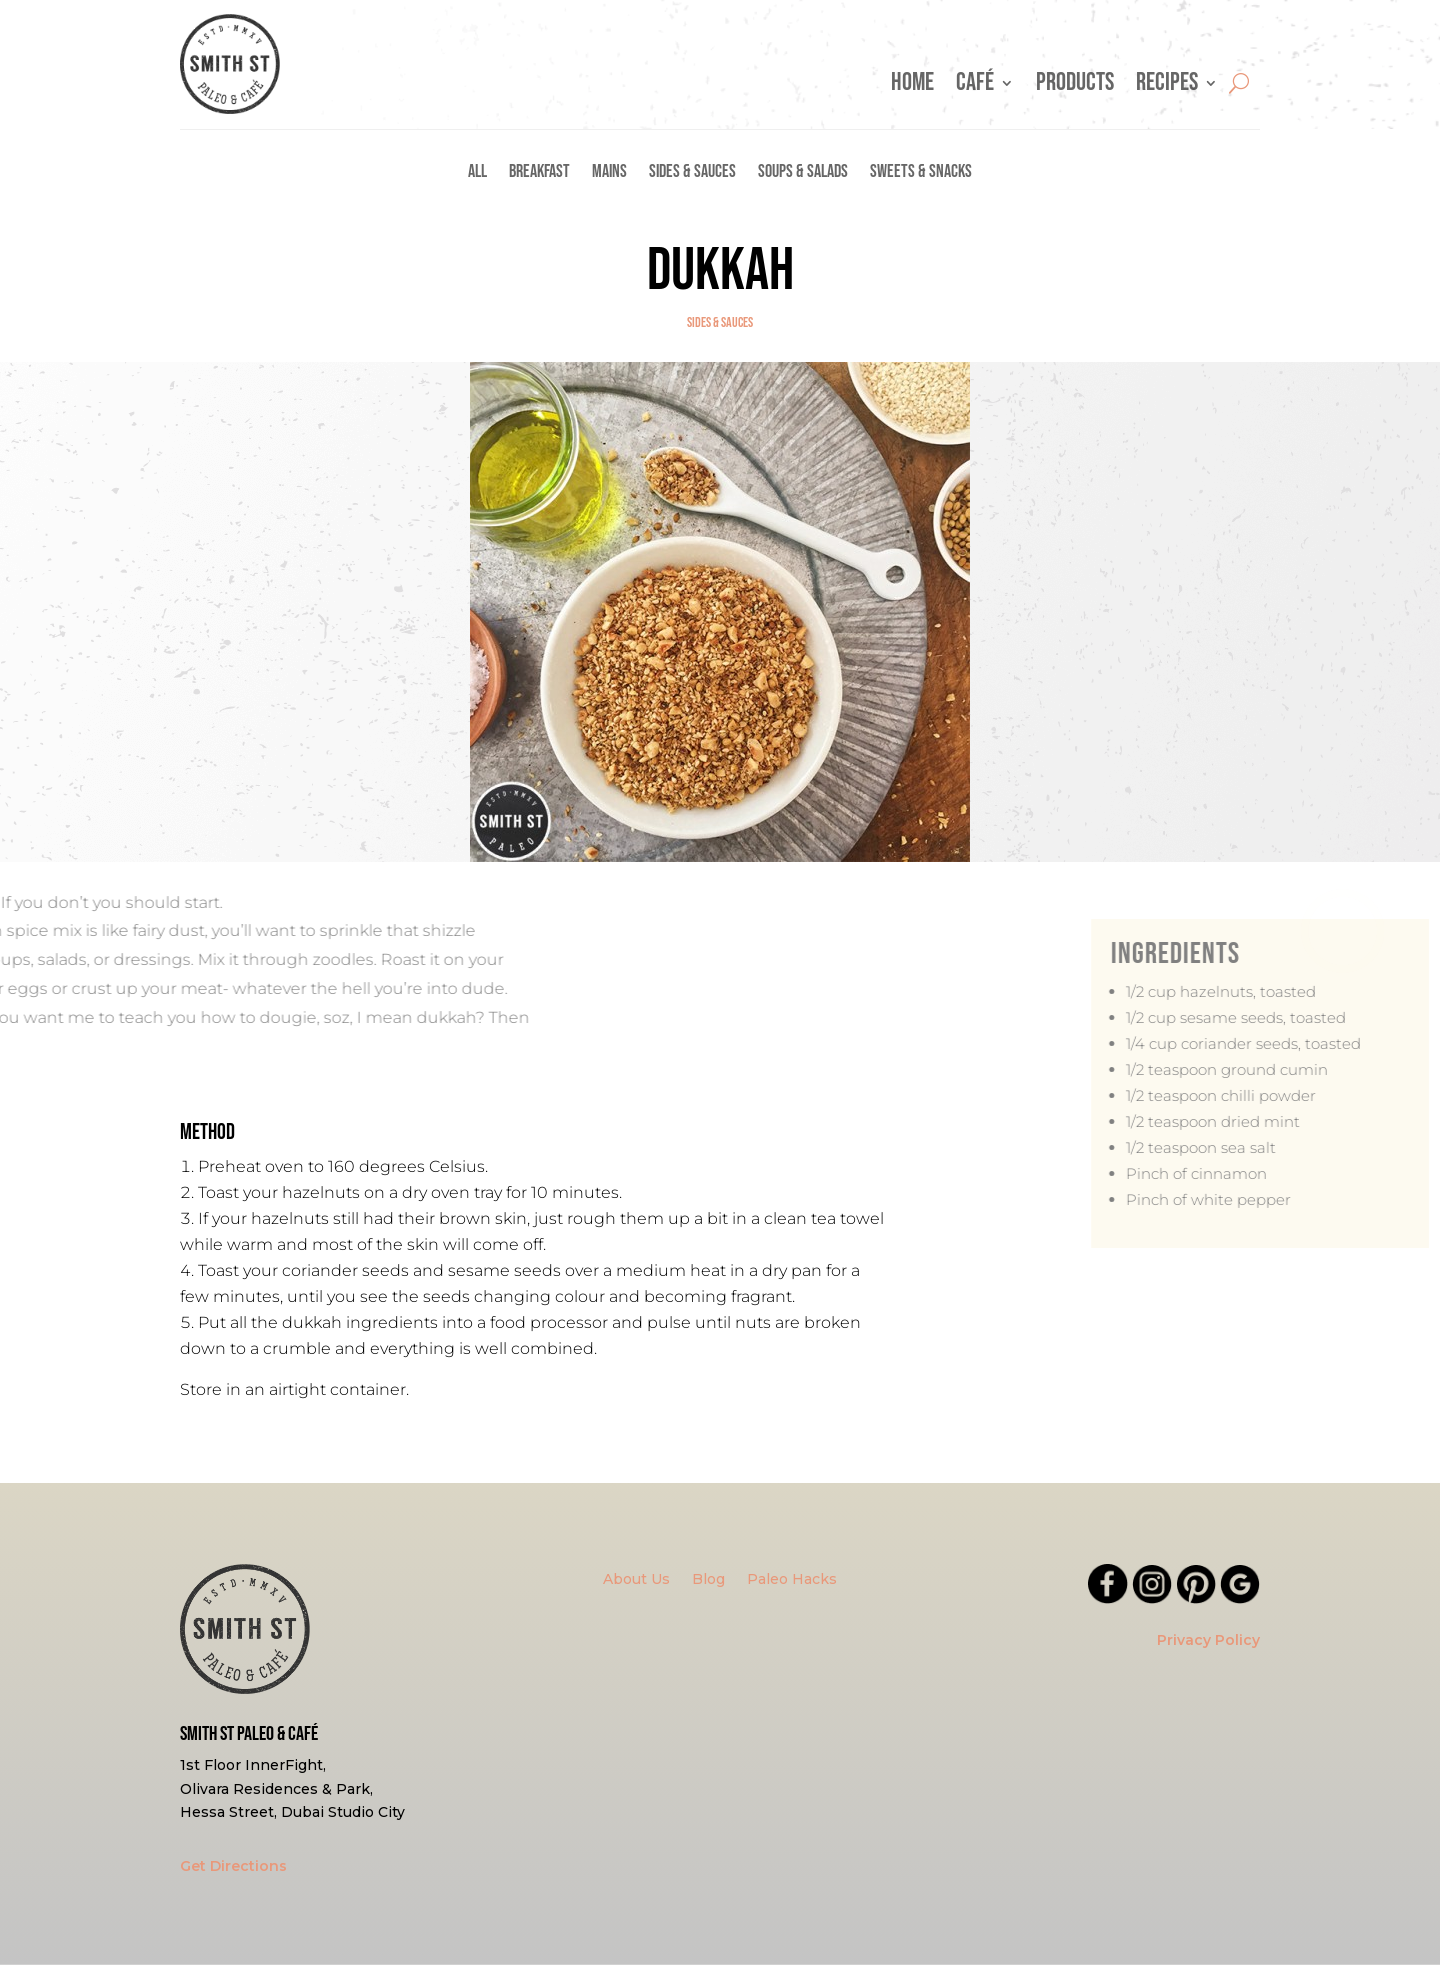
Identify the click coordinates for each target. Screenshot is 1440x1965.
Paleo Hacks (792, 1580)
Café (975, 87)
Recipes (1167, 87)
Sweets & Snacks (921, 173)
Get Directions (233, 1866)
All (477, 173)
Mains (609, 173)
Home (912, 87)
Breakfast (539, 173)
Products (1075, 87)
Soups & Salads (803, 173)
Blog (708, 1580)
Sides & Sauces (692, 173)
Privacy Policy (1208, 1640)
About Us (636, 1580)
